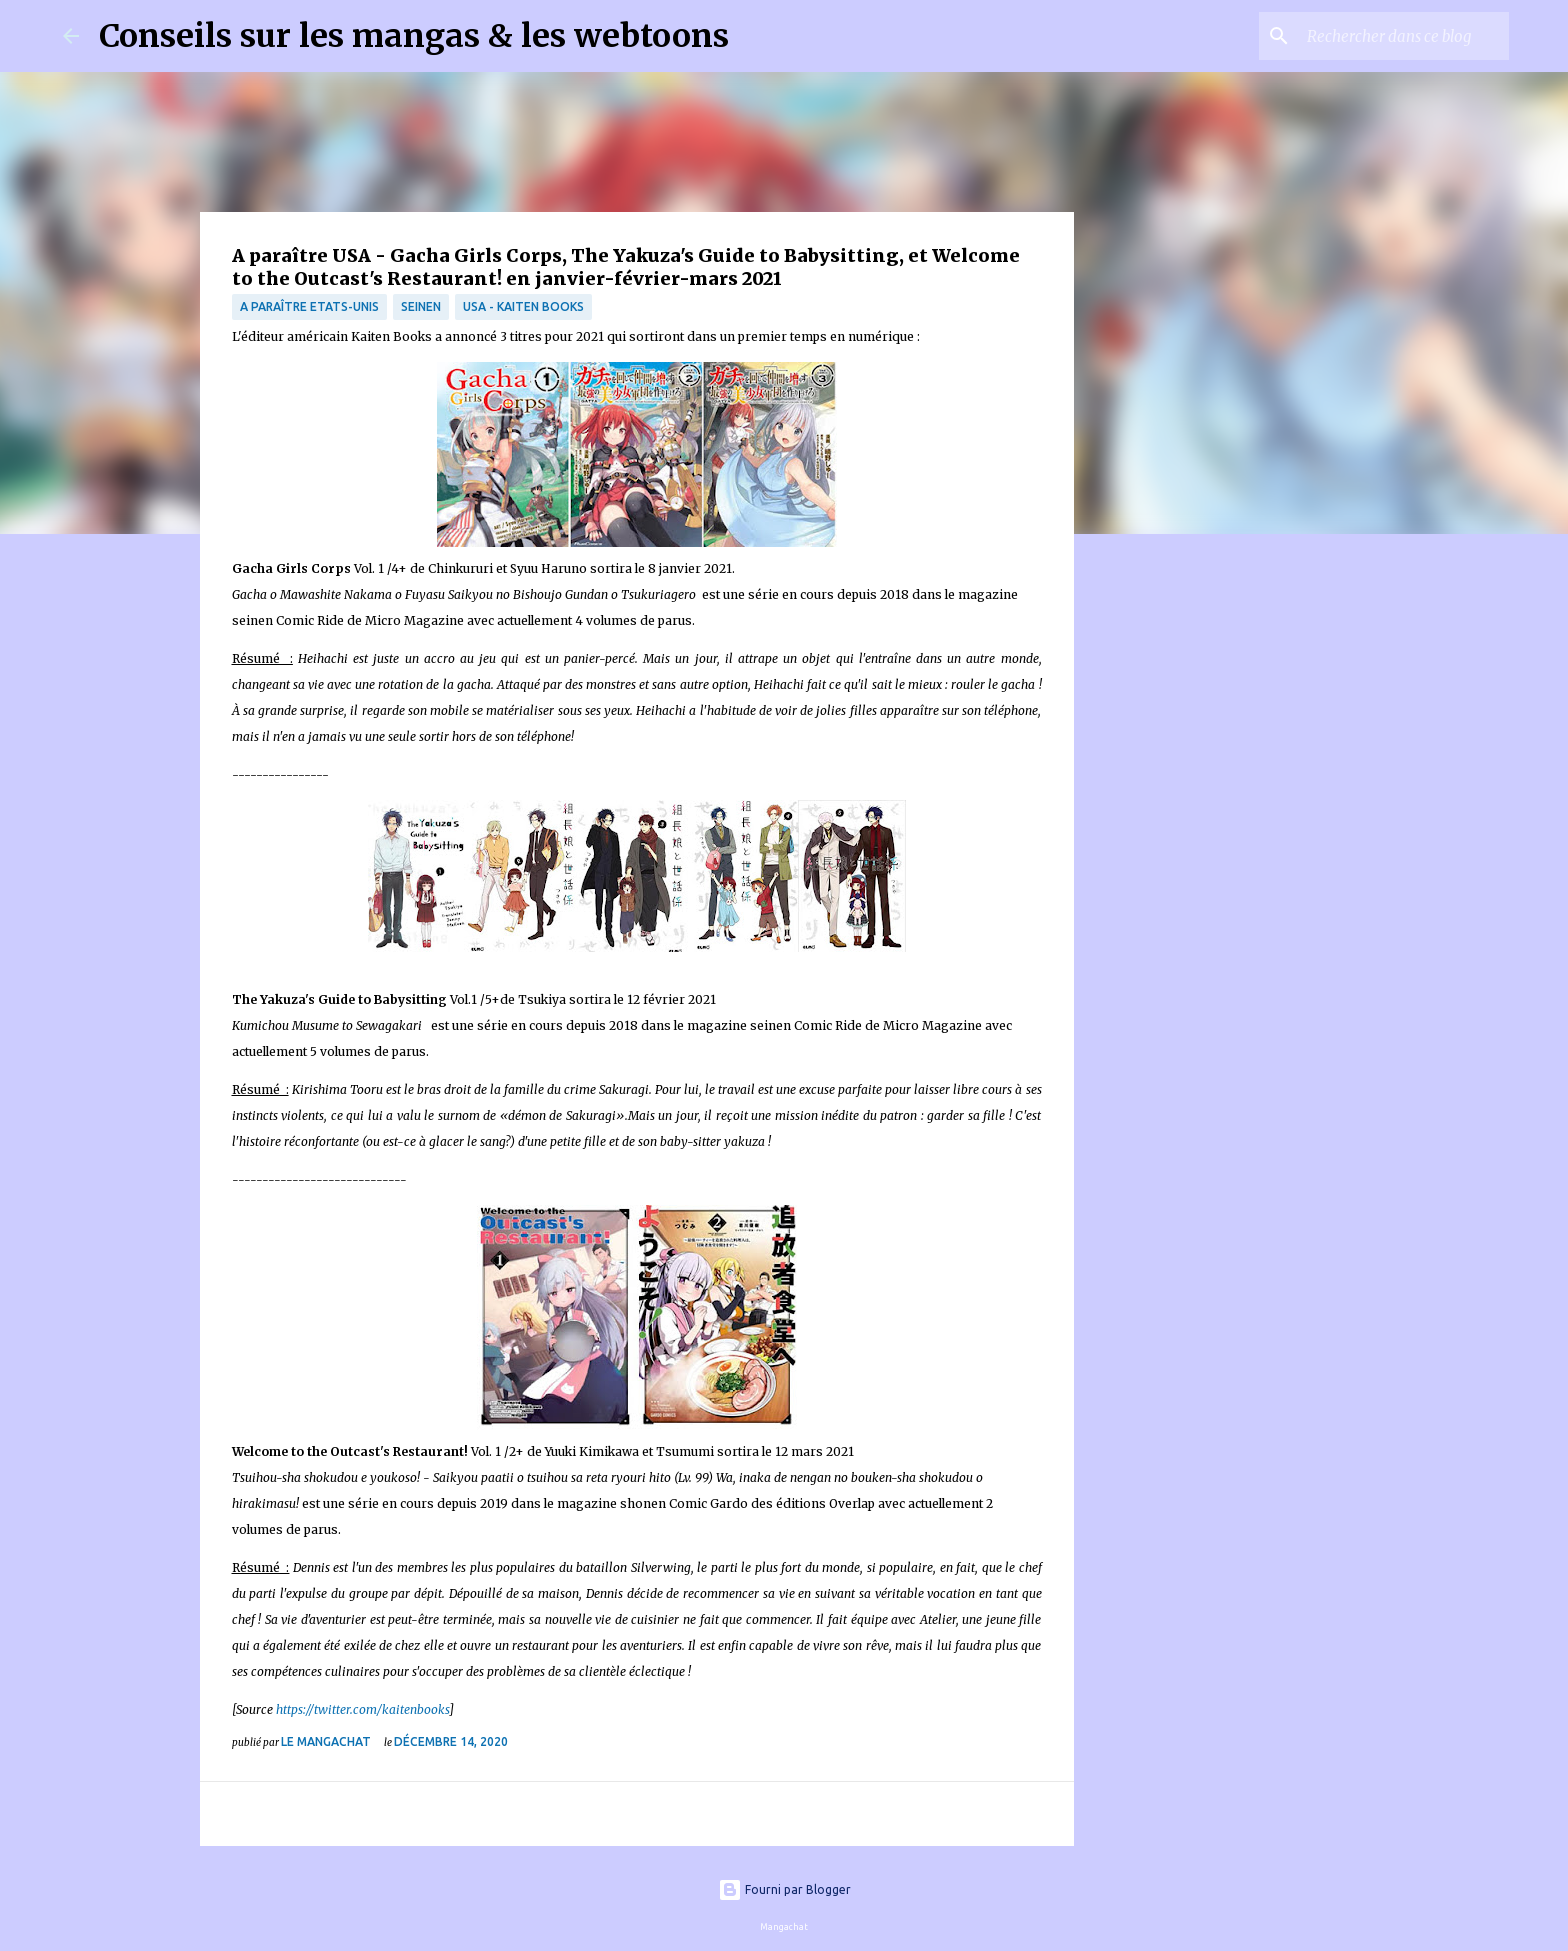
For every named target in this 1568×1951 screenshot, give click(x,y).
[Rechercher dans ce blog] (1404, 36)
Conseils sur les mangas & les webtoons (414, 36)
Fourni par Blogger (784, 1889)
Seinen (421, 306)
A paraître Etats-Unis (309, 306)
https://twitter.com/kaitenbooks (362, 1709)
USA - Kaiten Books (523, 306)
